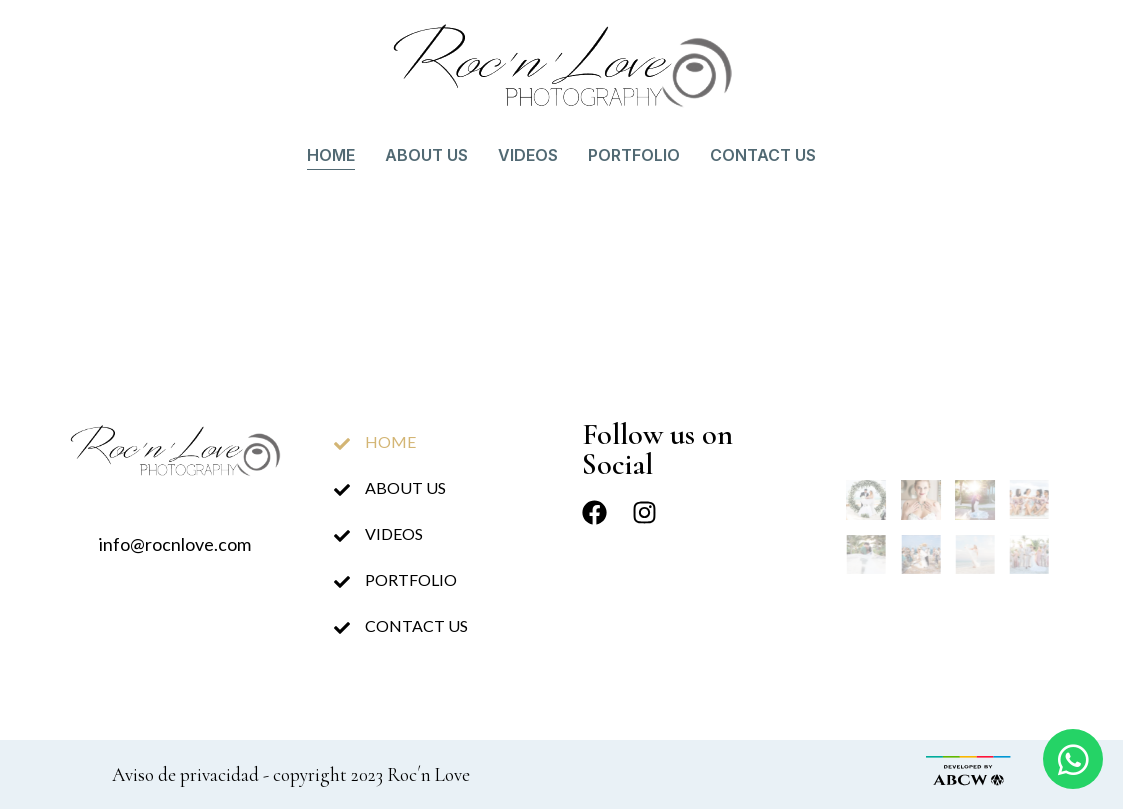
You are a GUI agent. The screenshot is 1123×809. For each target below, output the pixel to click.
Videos (528, 155)
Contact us (763, 155)
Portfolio (634, 155)
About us (426, 155)
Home (331, 155)
